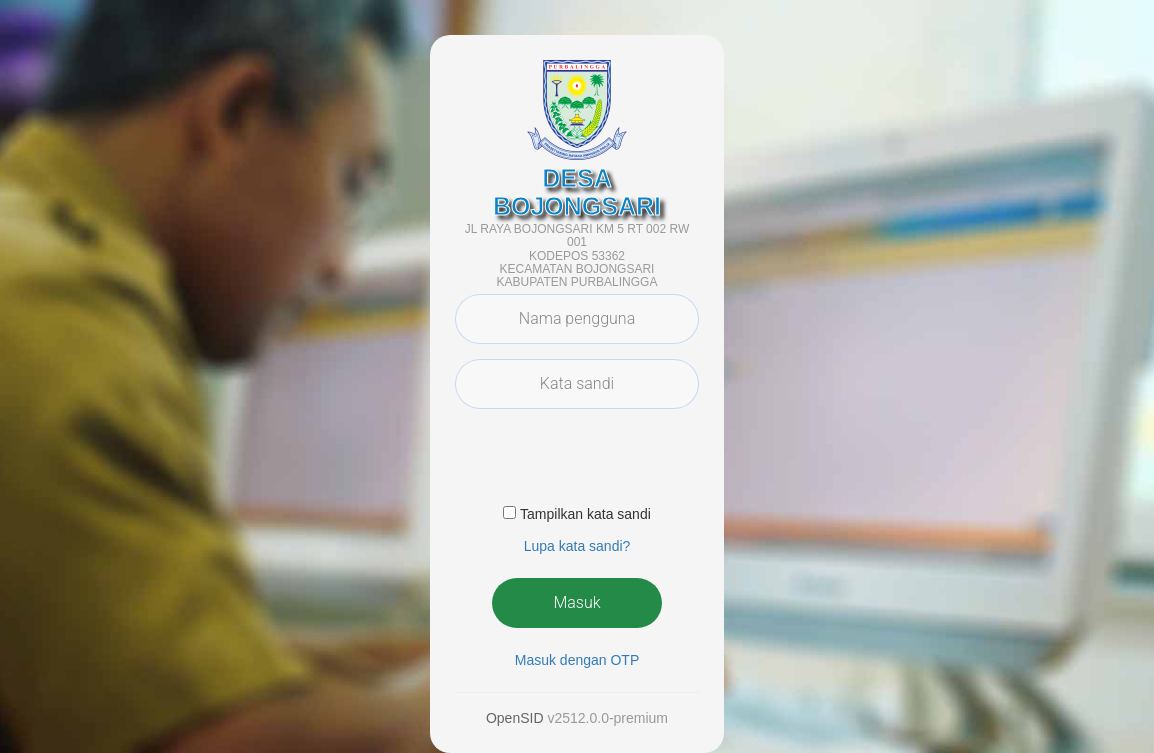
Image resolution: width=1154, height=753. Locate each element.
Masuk (576, 602)
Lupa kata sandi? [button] (577, 546)
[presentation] (607, 463)
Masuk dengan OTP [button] (577, 660)
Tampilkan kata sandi (585, 514)
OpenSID (515, 718)
